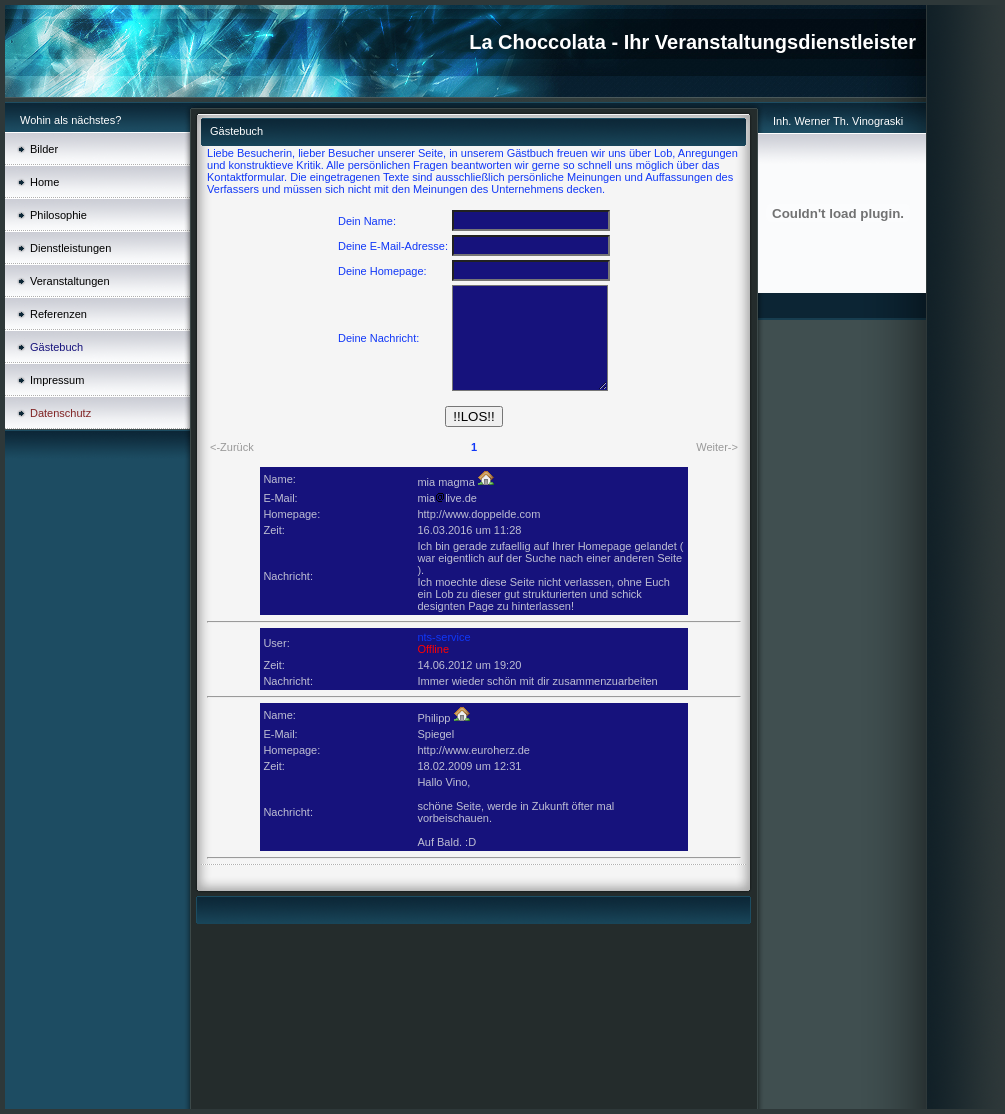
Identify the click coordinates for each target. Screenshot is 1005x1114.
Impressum (57, 380)
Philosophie (58, 215)
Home (44, 182)
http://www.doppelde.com (478, 514)
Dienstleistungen (70, 248)
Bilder (44, 149)
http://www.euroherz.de (473, 750)
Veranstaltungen (70, 281)
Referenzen (58, 314)
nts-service (443, 637)
